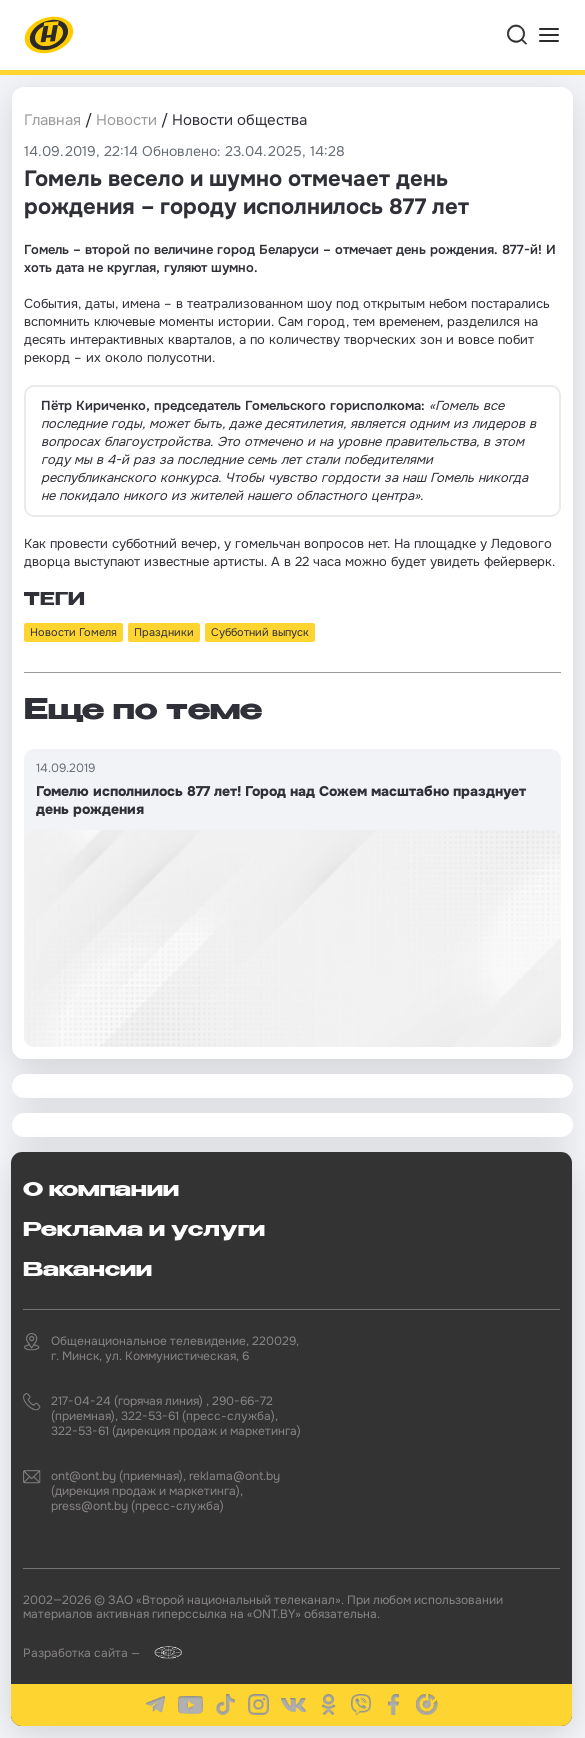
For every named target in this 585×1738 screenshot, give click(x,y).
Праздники (164, 632)
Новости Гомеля (73, 632)
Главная (52, 120)
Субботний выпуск (260, 632)
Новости (126, 120)
